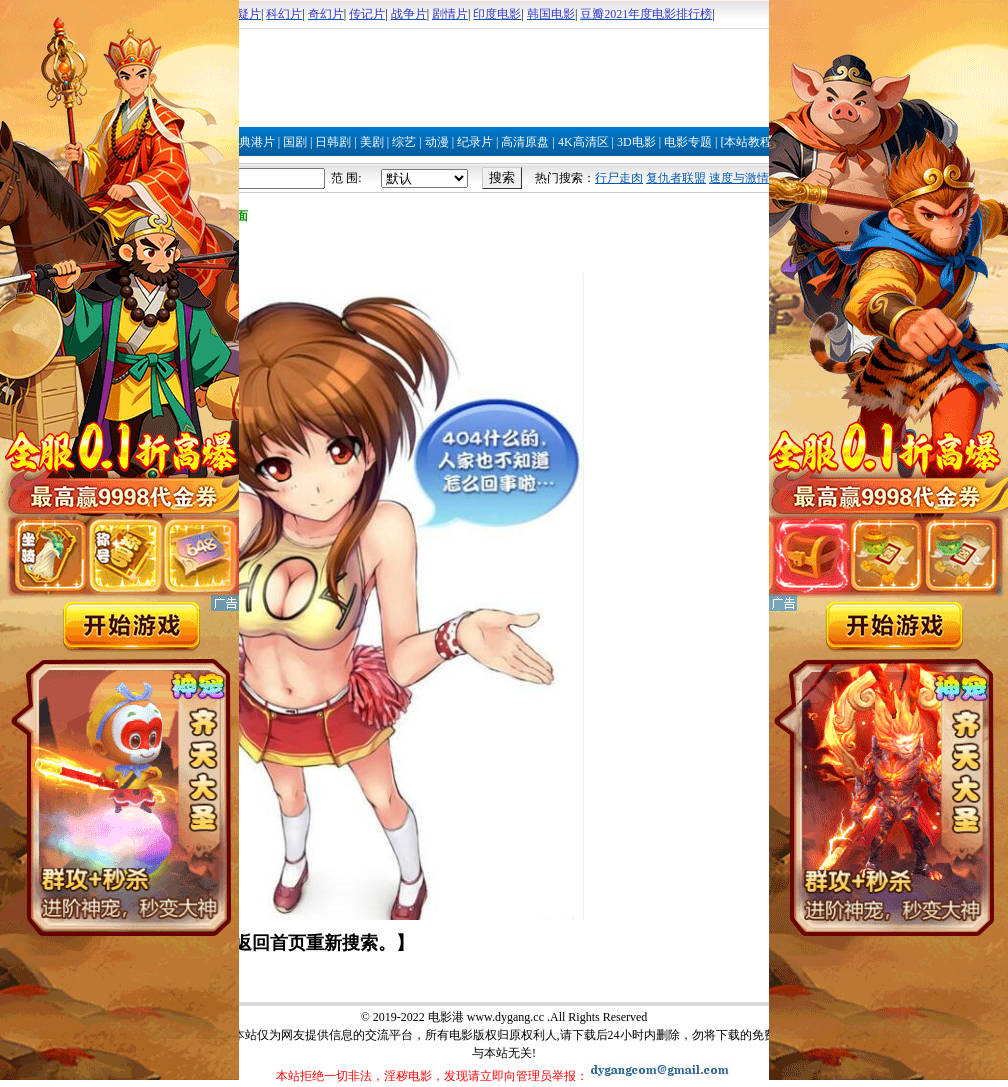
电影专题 (688, 142)
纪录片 (475, 142)
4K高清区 (583, 142)
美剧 (372, 142)
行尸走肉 (619, 178)
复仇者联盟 (676, 178)
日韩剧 (333, 142)
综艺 (404, 142)
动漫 (437, 142)
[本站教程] (748, 142)
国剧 (295, 142)
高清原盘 (525, 142)
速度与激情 (739, 178)
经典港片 (251, 142)
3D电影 (636, 142)
